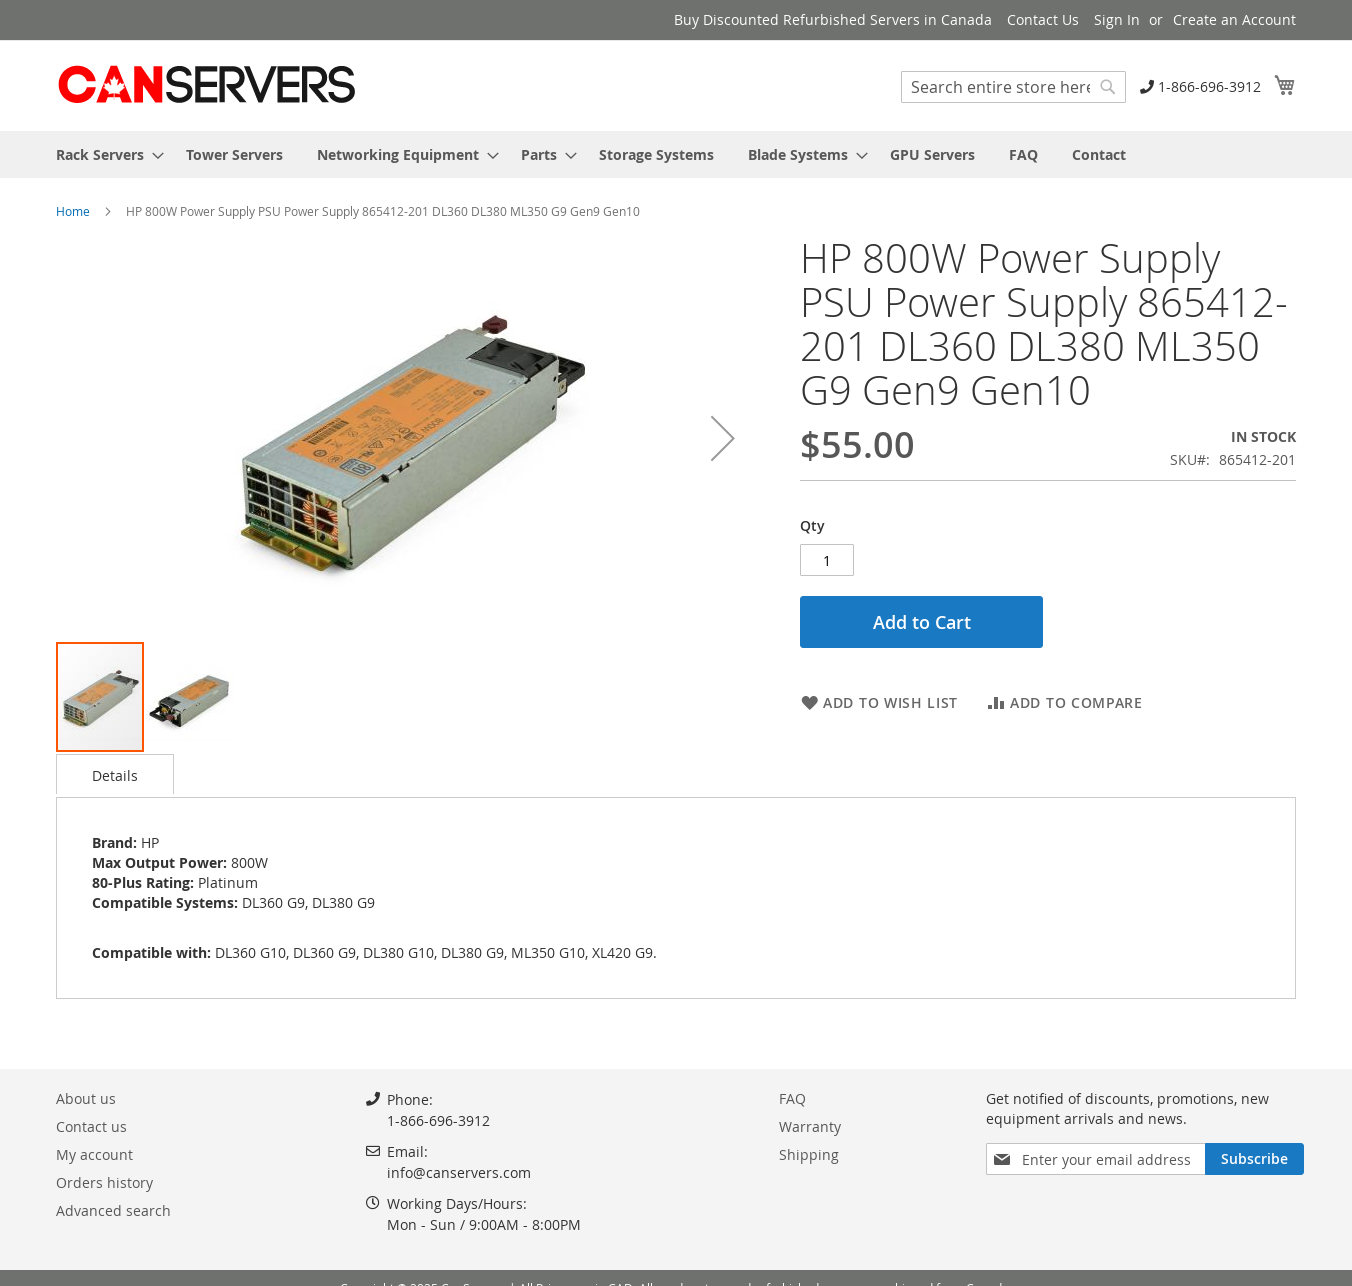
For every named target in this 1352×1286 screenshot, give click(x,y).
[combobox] (1013, 87)
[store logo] (206, 84)
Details (115, 775)
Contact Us (1043, 19)
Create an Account (1234, 19)
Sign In (1117, 19)
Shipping (809, 1154)
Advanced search (113, 1210)
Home (73, 211)
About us (86, 1098)
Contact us (91, 1126)
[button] (723, 438)
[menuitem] (104, 154)
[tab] (115, 774)
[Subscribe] (1254, 1159)
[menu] (676, 154)
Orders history (104, 1182)
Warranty (810, 1126)
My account (94, 1154)
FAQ (792, 1098)
